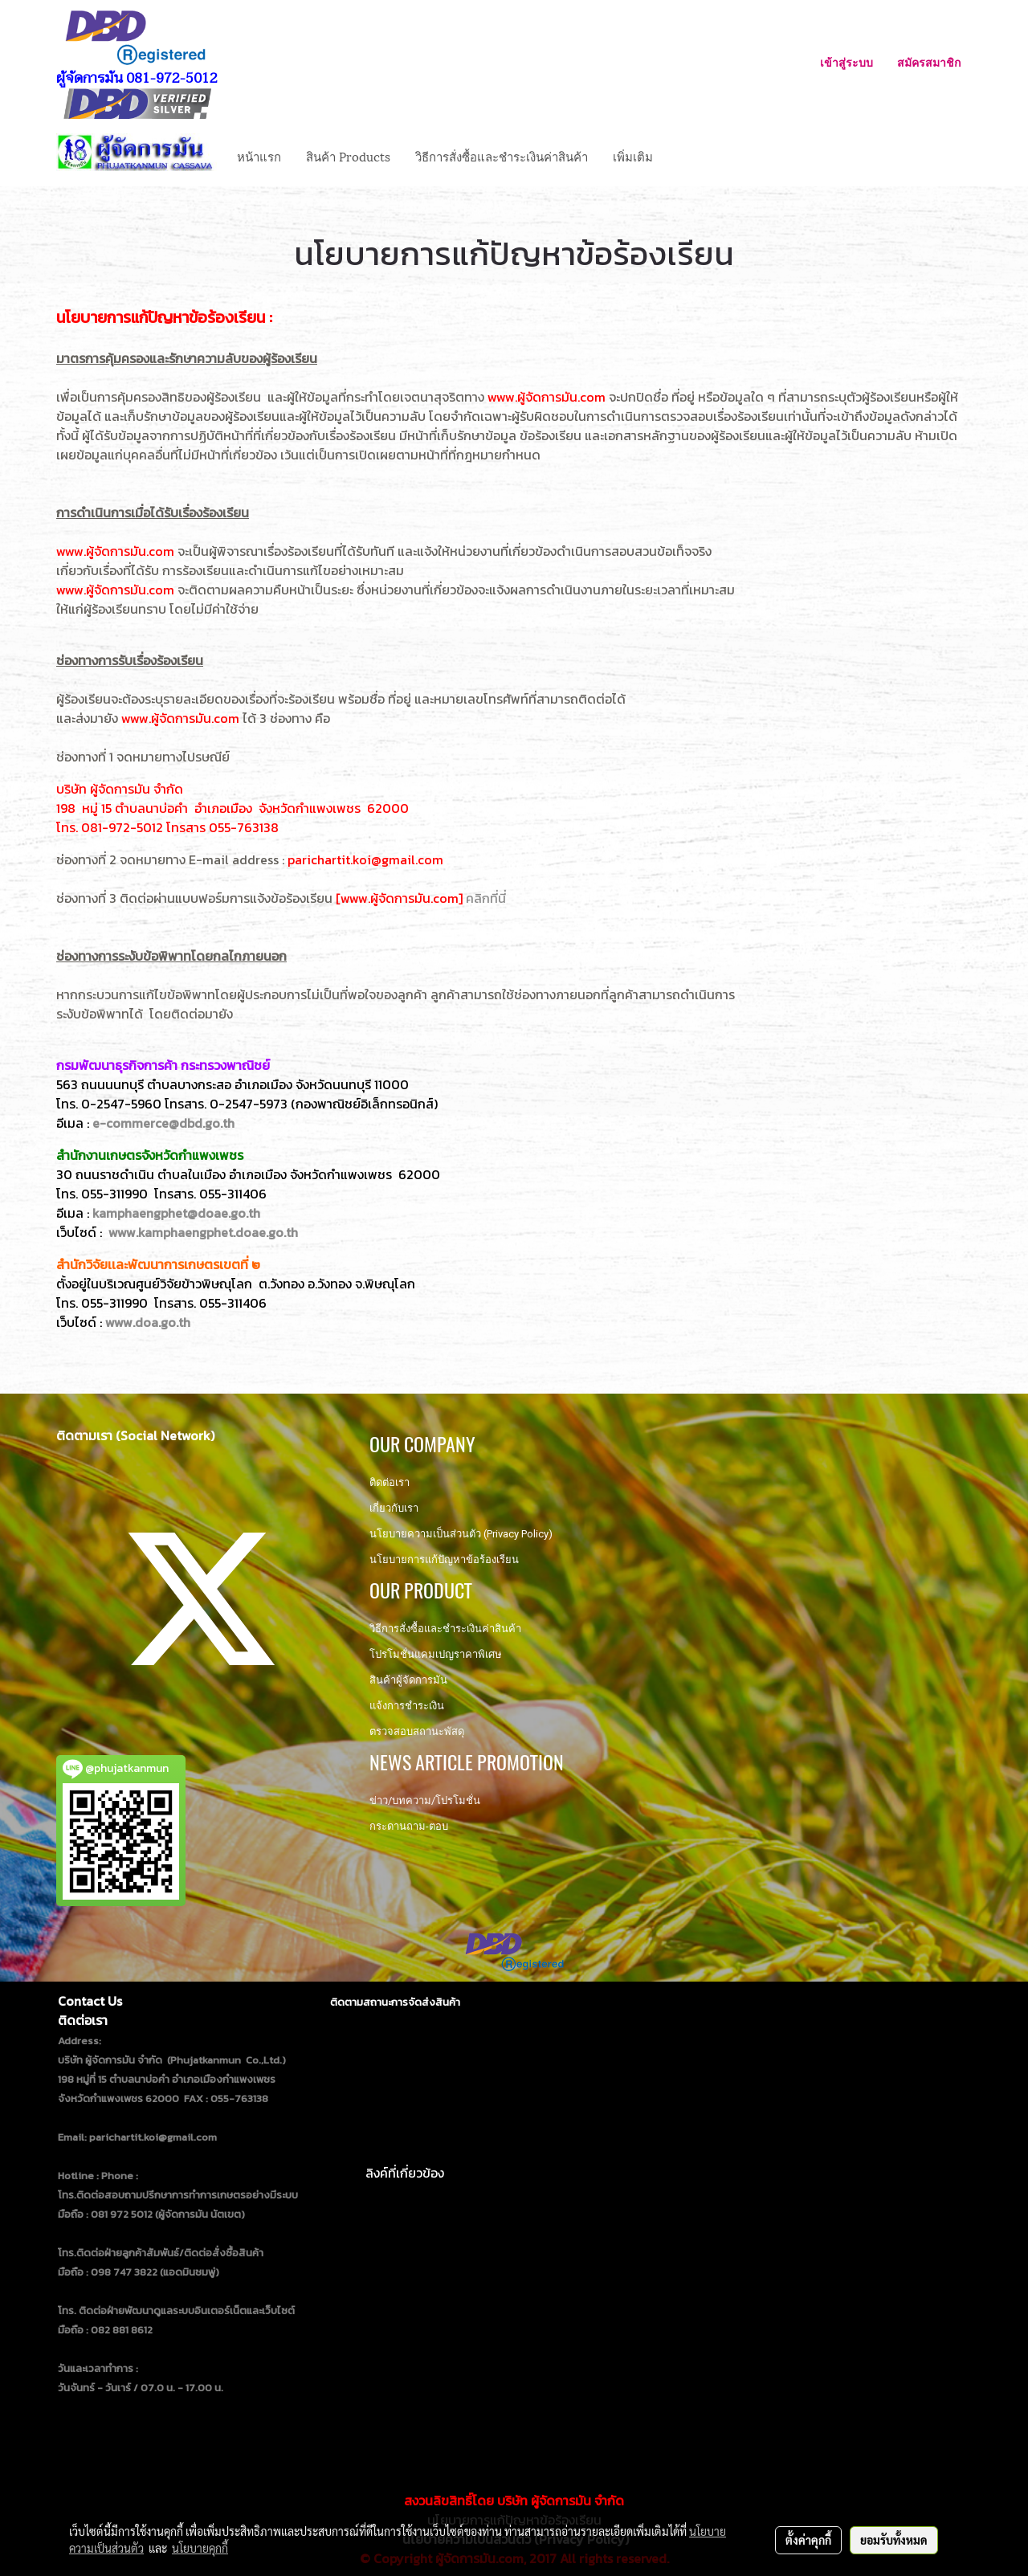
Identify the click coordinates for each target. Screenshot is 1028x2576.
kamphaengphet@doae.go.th (176, 1213)
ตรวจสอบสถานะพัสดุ (416, 1731)
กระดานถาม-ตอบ (408, 1826)
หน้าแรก (259, 155)
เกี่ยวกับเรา (393, 1508)
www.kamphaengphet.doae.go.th (203, 1232)
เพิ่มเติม (633, 155)
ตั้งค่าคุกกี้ (808, 2540)
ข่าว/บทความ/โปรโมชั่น (424, 1800)
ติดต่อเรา (389, 1482)
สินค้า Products (348, 155)
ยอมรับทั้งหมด (894, 2540)
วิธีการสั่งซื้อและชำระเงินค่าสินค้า (501, 155)
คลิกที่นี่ (486, 898)
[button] (679, 155)
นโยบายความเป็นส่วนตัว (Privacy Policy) (461, 1534)
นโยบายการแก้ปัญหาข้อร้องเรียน (444, 1559)
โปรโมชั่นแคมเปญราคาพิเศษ (435, 1654)
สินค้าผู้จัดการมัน (408, 1680)
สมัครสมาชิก (929, 62)
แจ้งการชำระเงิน (406, 1706)
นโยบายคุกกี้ (200, 2548)
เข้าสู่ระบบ (846, 62)
